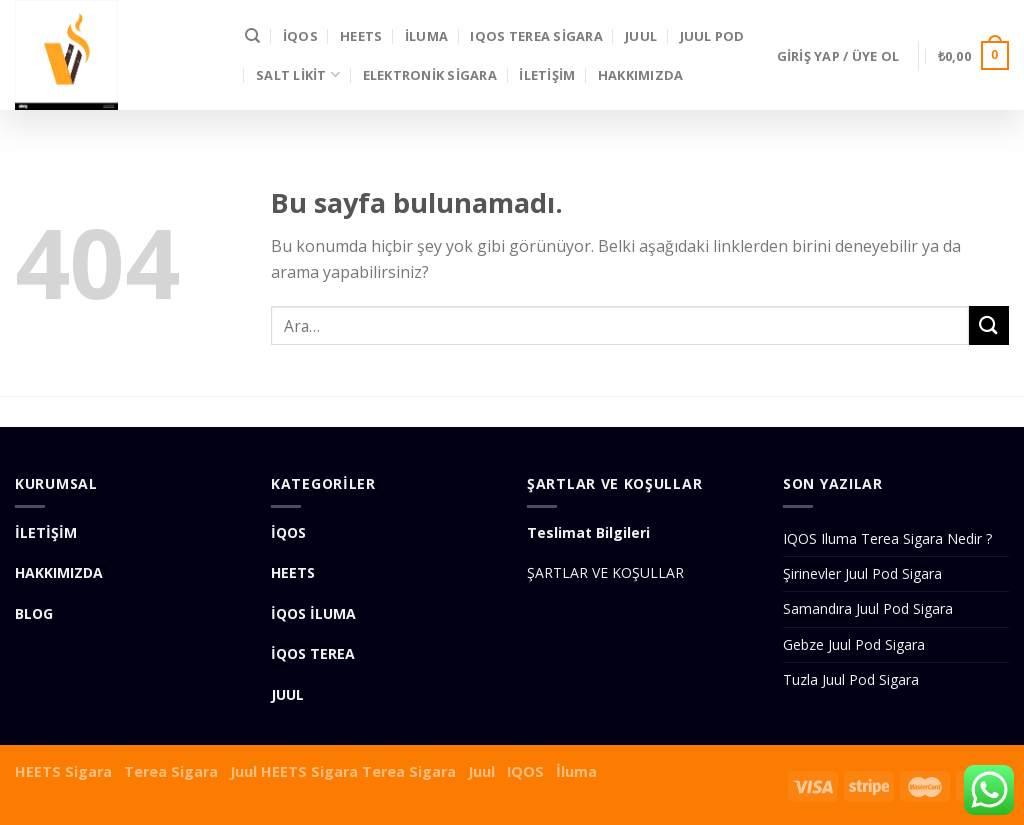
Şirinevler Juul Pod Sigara (862, 573)
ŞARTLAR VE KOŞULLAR (605, 572)
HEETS (361, 36)
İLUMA (426, 36)
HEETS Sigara (63, 771)
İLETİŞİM (547, 75)
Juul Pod (712, 36)
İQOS (300, 36)
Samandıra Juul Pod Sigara (868, 608)
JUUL (641, 36)
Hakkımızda (641, 75)
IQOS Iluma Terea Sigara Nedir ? (887, 538)
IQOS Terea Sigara (536, 36)
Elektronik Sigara (430, 75)
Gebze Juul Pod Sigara (854, 644)
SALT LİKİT (298, 74)
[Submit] (989, 325)
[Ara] (252, 36)
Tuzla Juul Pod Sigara (851, 679)
